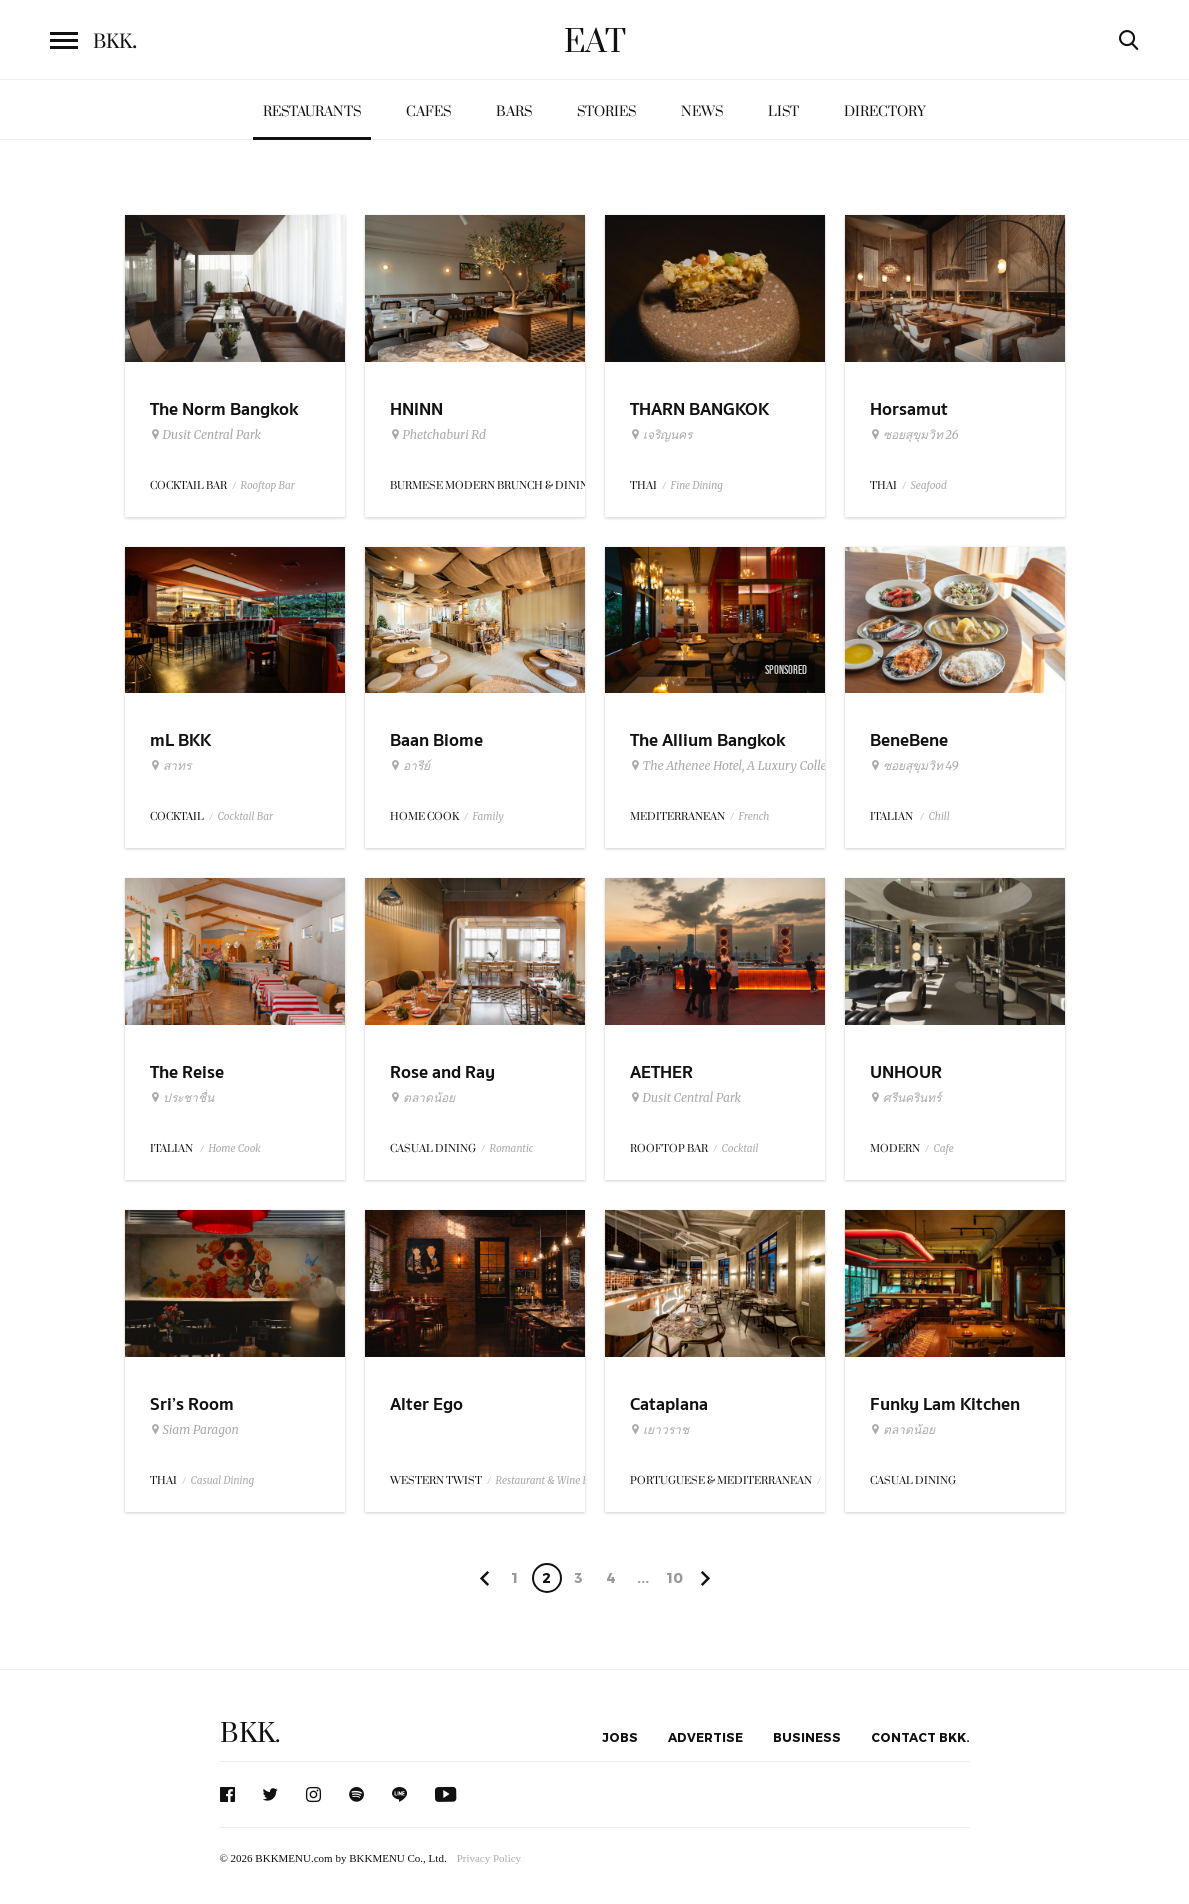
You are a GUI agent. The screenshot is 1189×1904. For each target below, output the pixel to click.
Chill (939, 816)
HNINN (416, 409)
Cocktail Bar (245, 816)
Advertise (705, 1737)
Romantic (512, 1148)
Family (488, 816)
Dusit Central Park (206, 435)
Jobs (620, 1737)
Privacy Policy (489, 1858)
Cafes (428, 111)
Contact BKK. (920, 1737)
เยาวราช (659, 1430)
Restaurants (312, 111)
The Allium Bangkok (707, 740)
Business (807, 1737)
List (783, 111)
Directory (885, 111)
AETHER (661, 1072)
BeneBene (909, 740)
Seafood (929, 485)
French (754, 816)
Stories (606, 111)
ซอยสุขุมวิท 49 (914, 766)
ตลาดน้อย (422, 1098)
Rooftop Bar (268, 485)
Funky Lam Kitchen (945, 1404)
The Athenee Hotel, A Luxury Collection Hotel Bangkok (783, 766)
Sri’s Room (192, 1404)
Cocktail (740, 1148)
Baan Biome (436, 740)
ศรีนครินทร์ (905, 1098)
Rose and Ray (442, 1072)
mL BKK (180, 740)
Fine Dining (697, 485)
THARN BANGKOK (699, 409)
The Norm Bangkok (224, 409)
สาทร (170, 766)
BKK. (250, 1733)
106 (674, 1581)
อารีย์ (410, 766)
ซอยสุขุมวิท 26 (914, 435)
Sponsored (786, 670)
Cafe (944, 1148)
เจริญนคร (661, 435)
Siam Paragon (194, 1430)
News (702, 111)
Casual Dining (223, 1480)
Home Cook (235, 1148)
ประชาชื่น (182, 1098)
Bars (514, 111)
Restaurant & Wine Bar (547, 1480)
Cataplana (669, 1404)
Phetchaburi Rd (438, 435)
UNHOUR (906, 1072)
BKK (115, 42)
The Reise (187, 1072)
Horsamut (909, 409)
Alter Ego (426, 1404)
